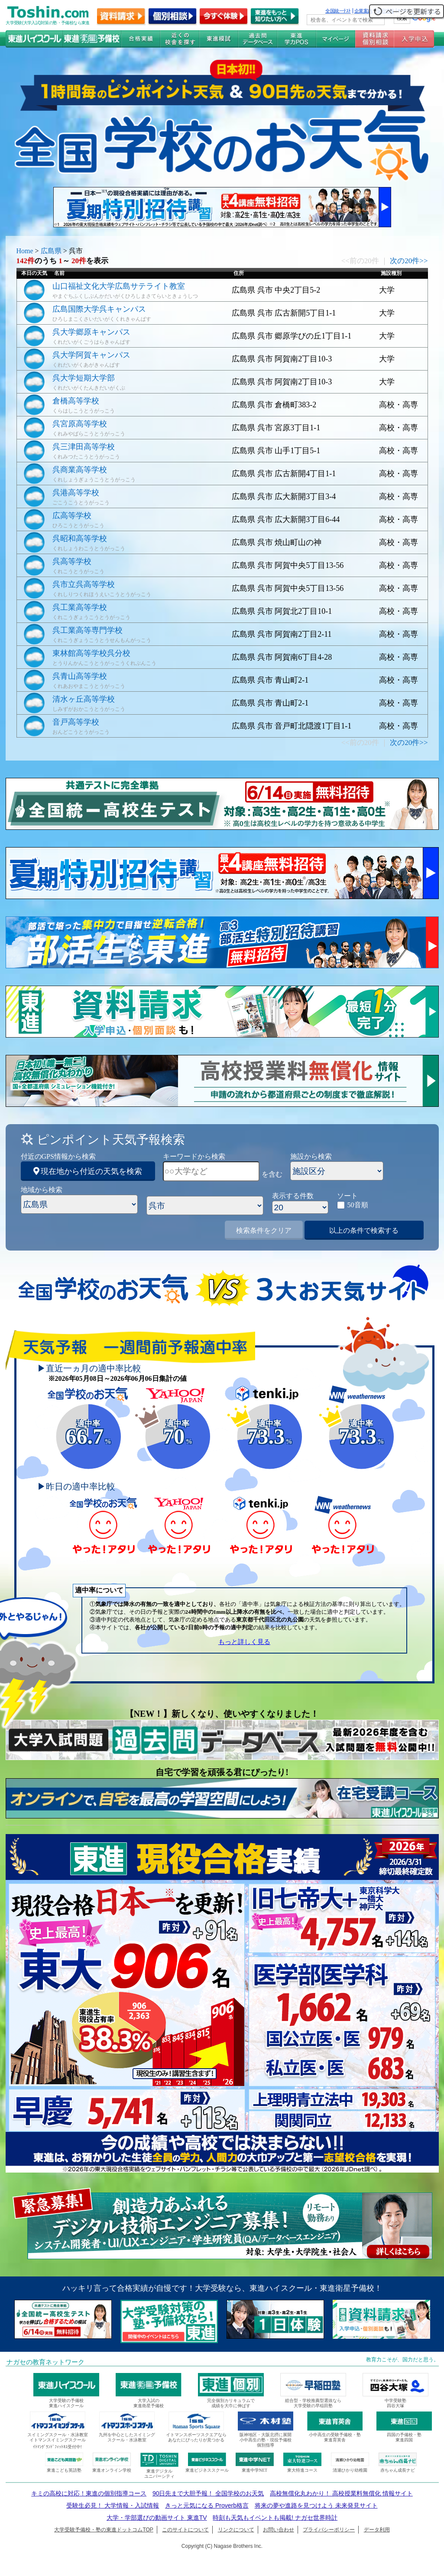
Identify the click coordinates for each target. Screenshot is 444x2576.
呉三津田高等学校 (83, 446)
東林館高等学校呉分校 (91, 653)
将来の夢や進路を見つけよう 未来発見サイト (316, 2505)
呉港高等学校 (75, 492)
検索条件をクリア (264, 1230)
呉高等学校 (71, 561)
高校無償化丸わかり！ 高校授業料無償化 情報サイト (341, 2493)
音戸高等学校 (75, 722)
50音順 (357, 1205)
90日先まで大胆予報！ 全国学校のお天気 (208, 2493)
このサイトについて (185, 2530)
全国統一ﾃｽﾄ (338, 10)
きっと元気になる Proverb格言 (207, 2505)
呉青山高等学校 (79, 676)
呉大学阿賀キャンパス (91, 355)
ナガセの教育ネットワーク (45, 2362)
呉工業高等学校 (79, 607)
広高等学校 (71, 515)
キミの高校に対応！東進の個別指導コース (88, 2493)
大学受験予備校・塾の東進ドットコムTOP (103, 2530)
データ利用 (377, 2530)
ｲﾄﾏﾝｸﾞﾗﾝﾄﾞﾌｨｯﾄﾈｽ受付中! (57, 2446)
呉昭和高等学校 (79, 538)
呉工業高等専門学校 (87, 630)
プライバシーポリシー (329, 2530)
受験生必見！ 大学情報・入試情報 (112, 2505)
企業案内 (363, 10)
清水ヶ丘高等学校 (83, 699)
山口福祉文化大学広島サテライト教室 (118, 286)
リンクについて (236, 2530)
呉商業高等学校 (79, 469)
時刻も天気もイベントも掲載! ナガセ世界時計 (275, 2517)
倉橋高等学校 (75, 401)
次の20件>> (409, 261)
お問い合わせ (278, 2530)
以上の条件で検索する (364, 1230)
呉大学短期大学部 (83, 378)
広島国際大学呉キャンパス (99, 309)
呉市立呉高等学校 (83, 584)
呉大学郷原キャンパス (91, 332)
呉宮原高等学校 (79, 423)
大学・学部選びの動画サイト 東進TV (157, 2517)
